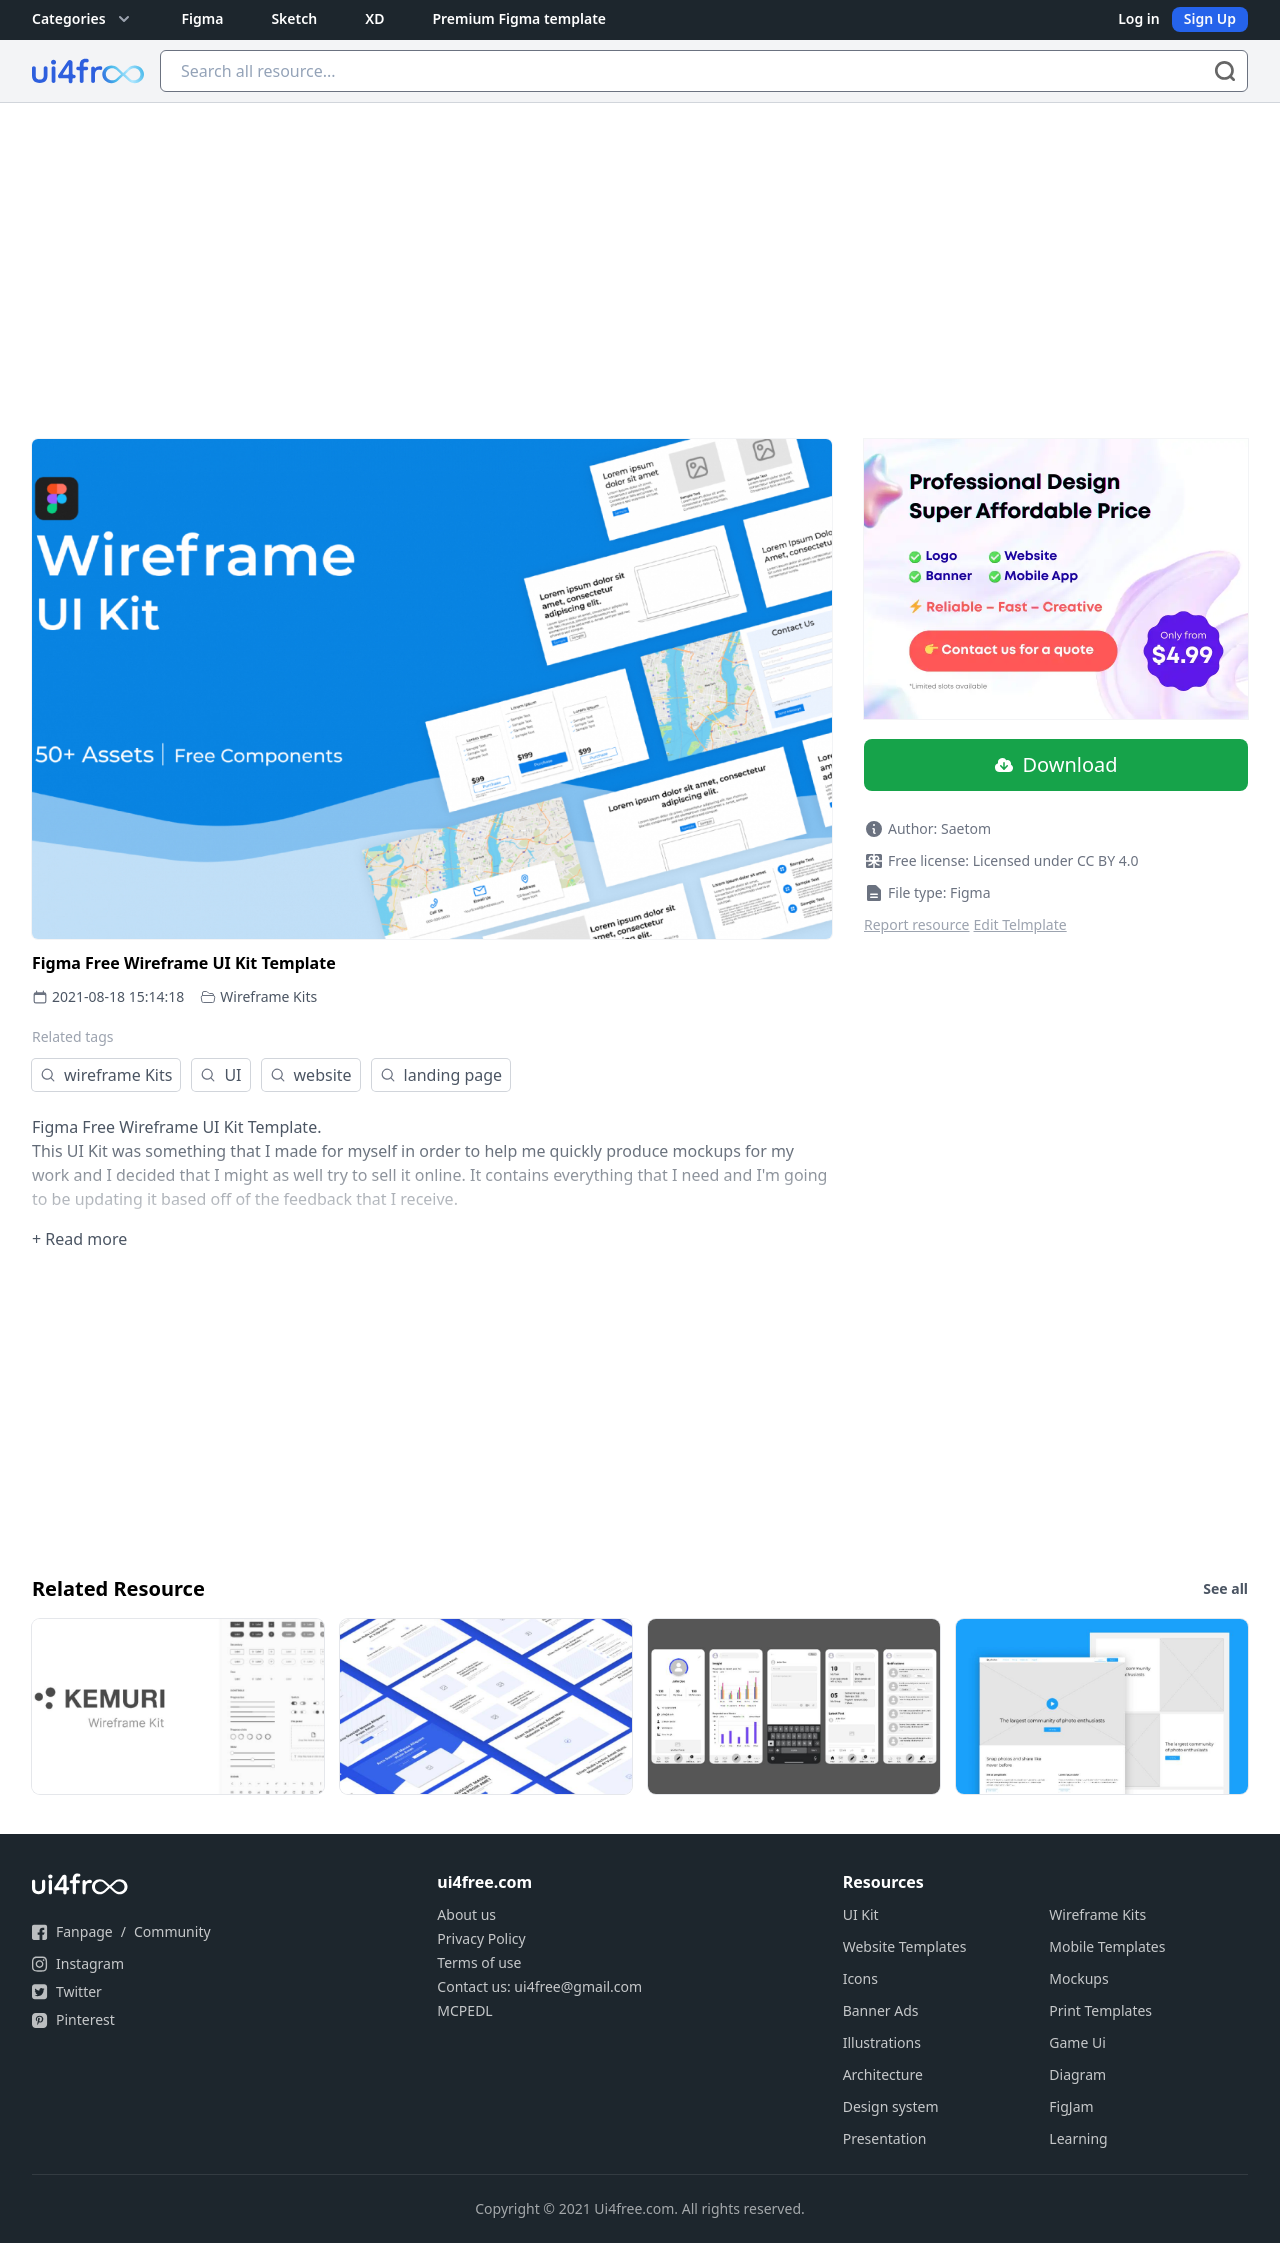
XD (374, 18)
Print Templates (1100, 2010)
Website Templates (905, 1946)
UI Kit (861, 1914)
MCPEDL (464, 2010)
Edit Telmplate (1020, 924)
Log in (1139, 18)
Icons (860, 1978)
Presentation (885, 2138)
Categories (83, 19)
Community (172, 1931)
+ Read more (79, 1239)
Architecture (883, 2074)
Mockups (1078, 1978)
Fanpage (84, 1931)
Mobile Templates (1107, 1946)
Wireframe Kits (268, 996)
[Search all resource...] (704, 71)
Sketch (294, 18)
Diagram (1077, 2074)
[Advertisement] (640, 253)
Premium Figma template (519, 18)
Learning (1078, 2138)
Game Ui (1077, 2042)
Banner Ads (881, 2010)
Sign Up (1210, 18)
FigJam (1071, 2106)
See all (1225, 1588)
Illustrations (882, 2042)
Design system (891, 2106)
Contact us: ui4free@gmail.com (539, 1986)
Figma (203, 18)
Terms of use (479, 1962)
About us (466, 1914)
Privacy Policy (481, 1938)
